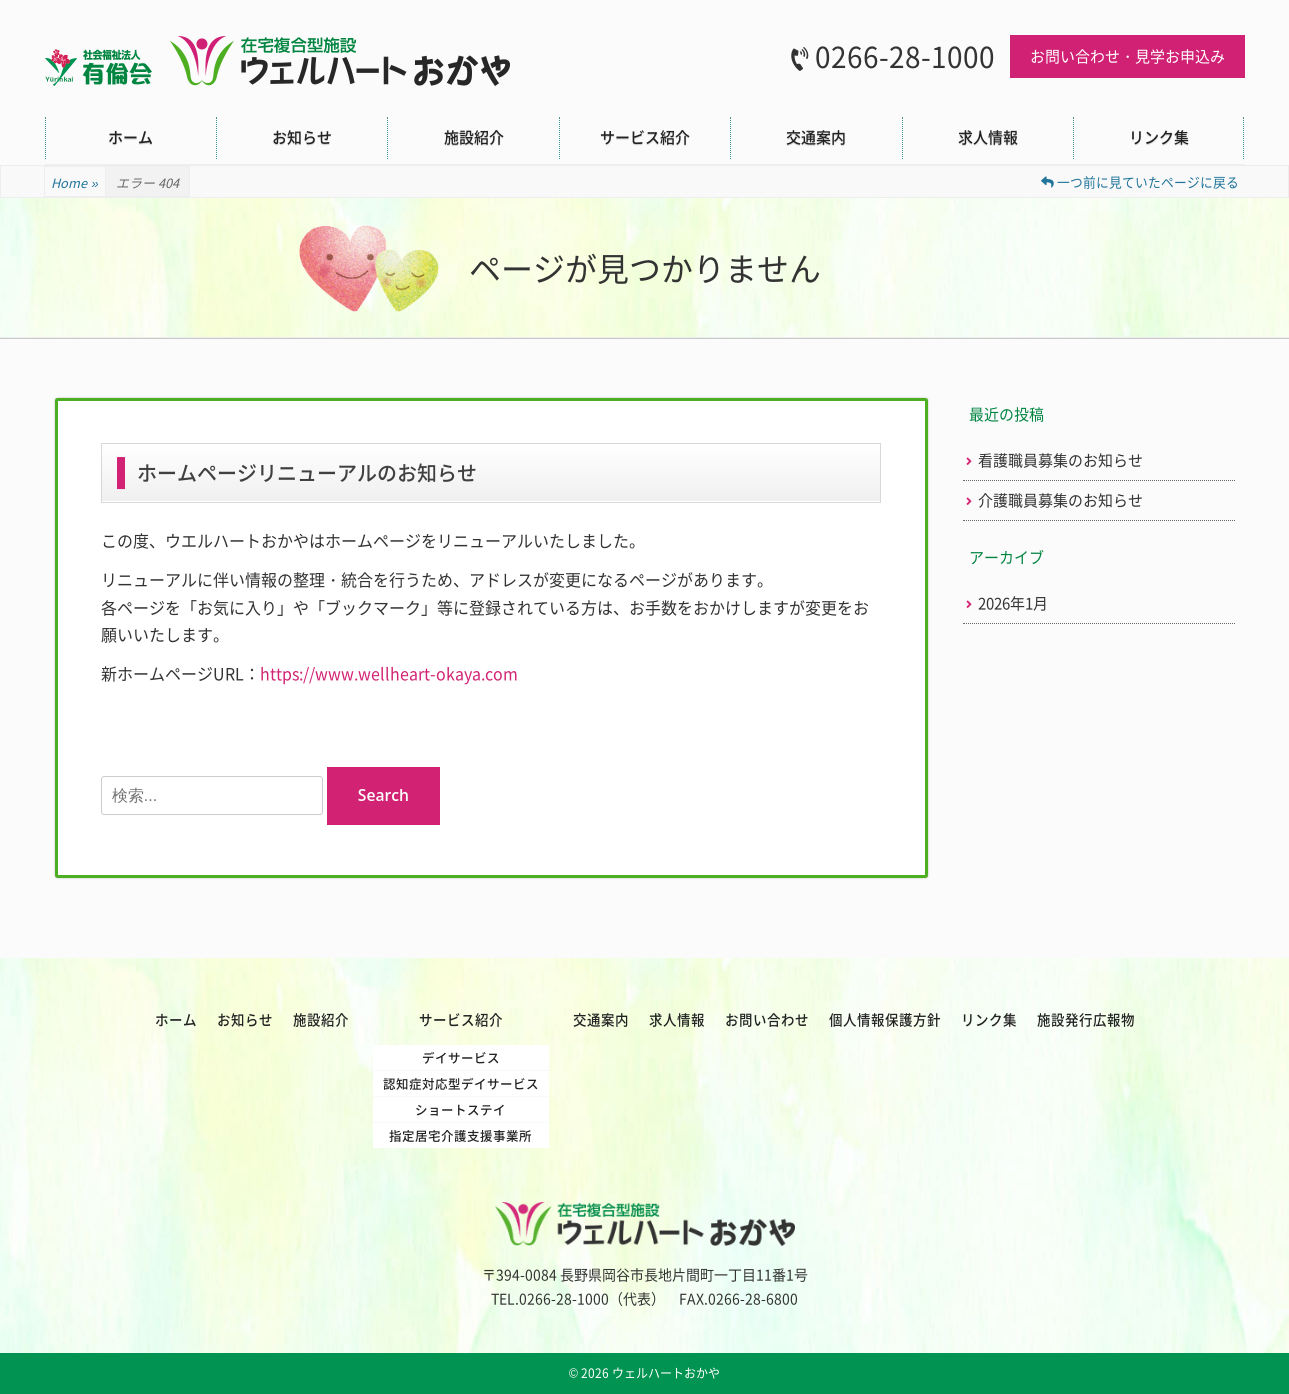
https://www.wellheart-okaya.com (389, 673)
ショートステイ (460, 1109)
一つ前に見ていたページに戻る (1140, 181)
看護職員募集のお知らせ (1060, 460)
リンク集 (1159, 137)
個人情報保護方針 (885, 1019)
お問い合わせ (767, 1019)
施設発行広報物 (1086, 1019)
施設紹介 (474, 137)
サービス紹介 (645, 137)
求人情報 (988, 137)
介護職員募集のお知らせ (1060, 500)
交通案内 (816, 137)
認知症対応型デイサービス (461, 1083)
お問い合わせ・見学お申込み (1127, 56)
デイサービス (461, 1057)
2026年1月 (1013, 603)
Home (75, 183)
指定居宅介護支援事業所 (460, 1135)
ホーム (130, 137)
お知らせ (302, 137)
